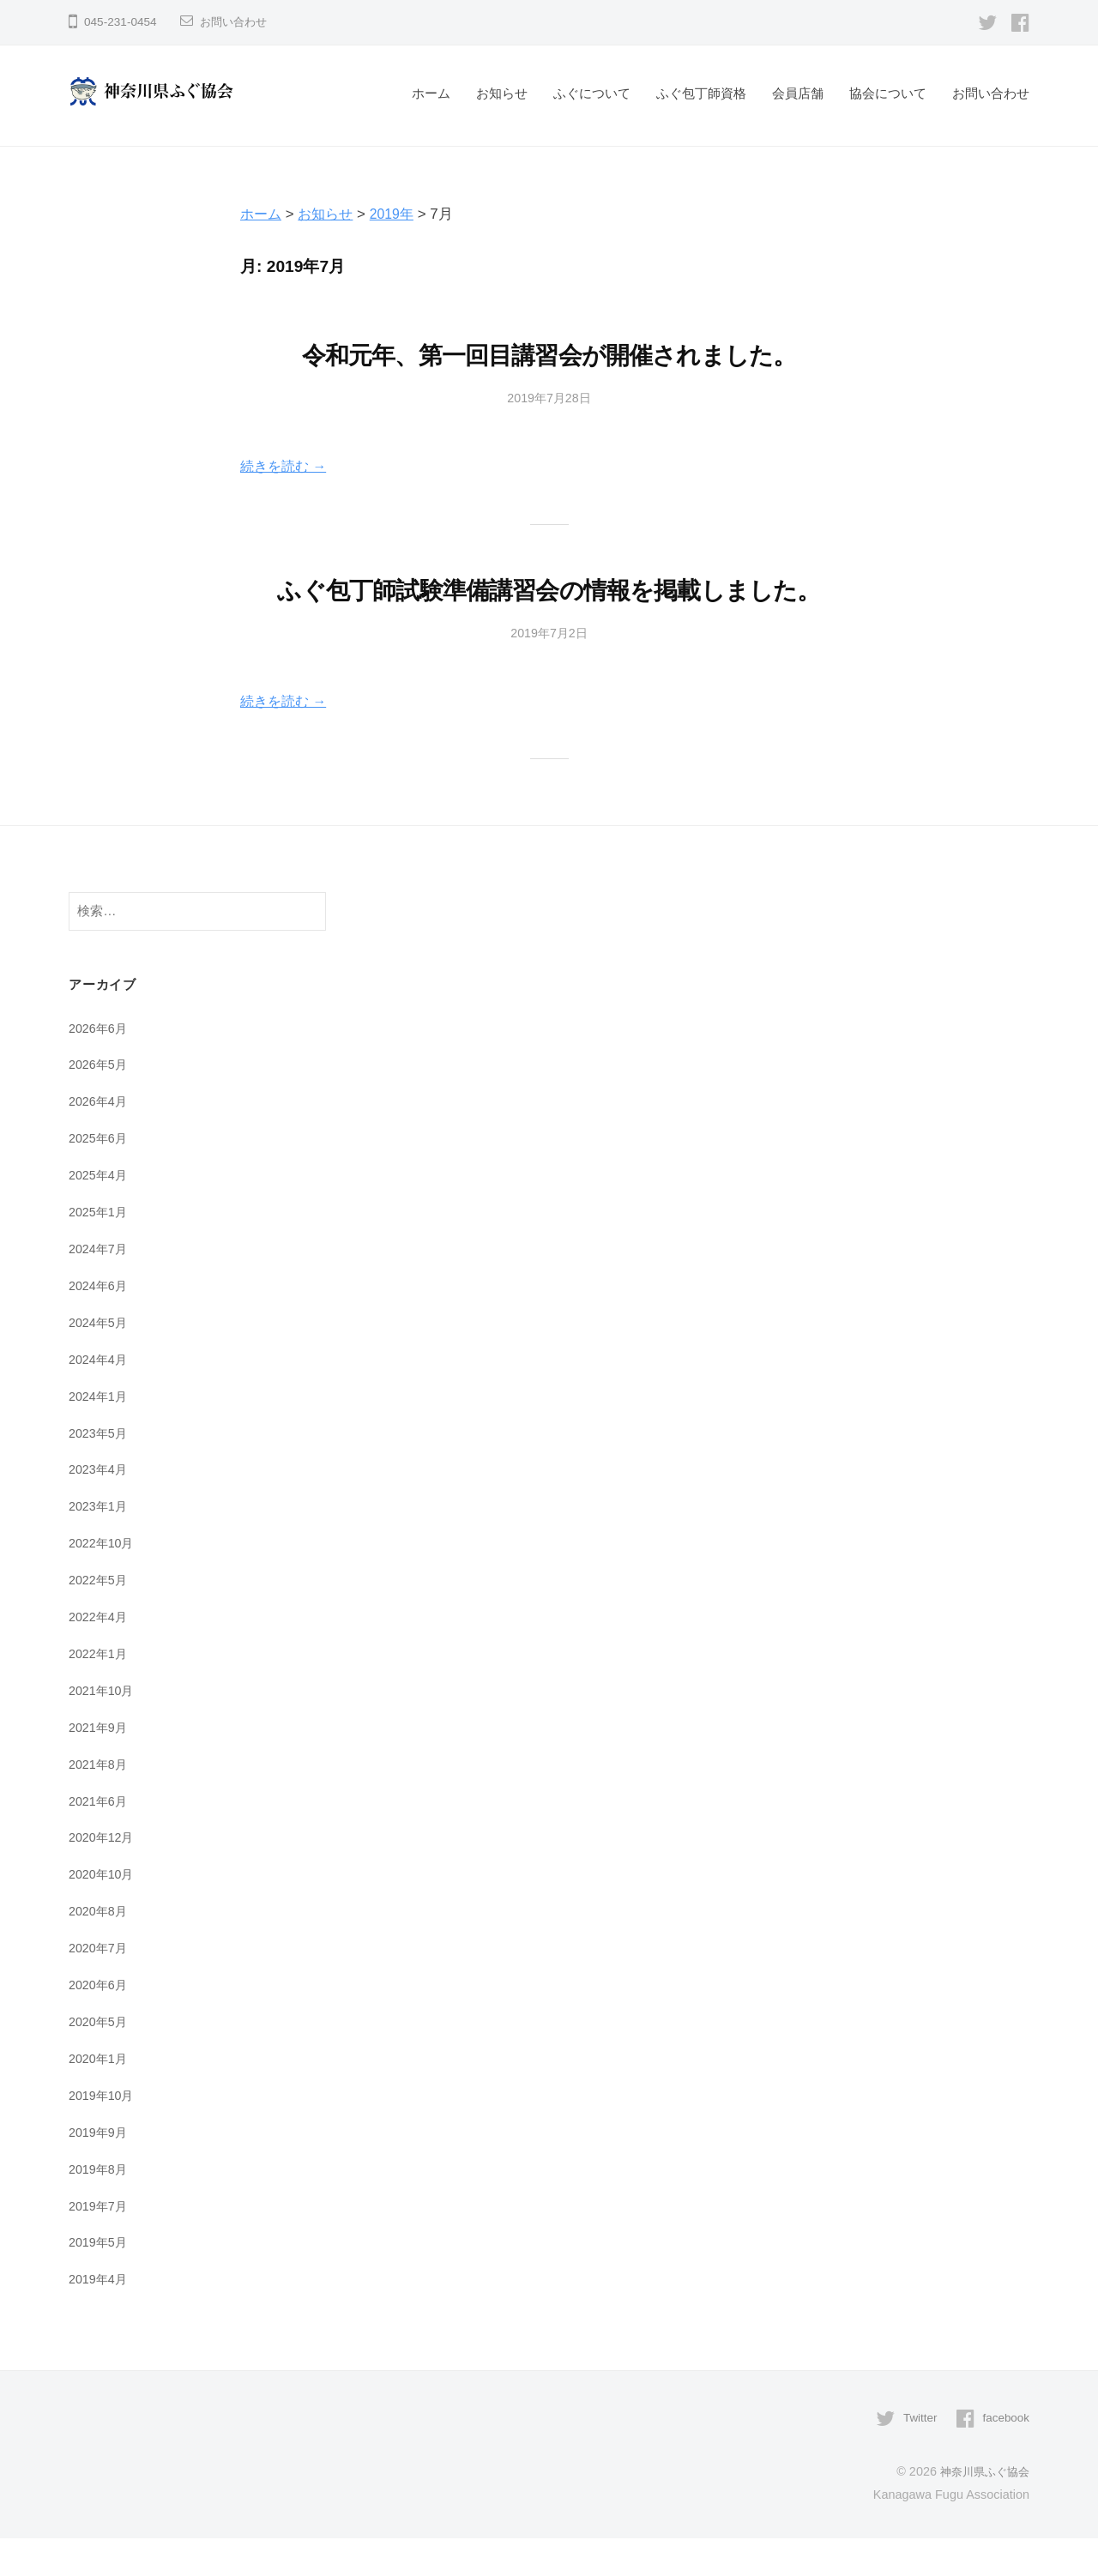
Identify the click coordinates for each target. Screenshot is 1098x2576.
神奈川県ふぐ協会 (981, 2510)
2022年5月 (100, 1620)
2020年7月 (100, 1987)
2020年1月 (100, 2097)
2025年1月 (100, 1253)
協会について (887, 93)
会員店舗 (798, 93)
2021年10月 (103, 1729)
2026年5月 (100, 1105)
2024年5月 (100, 1362)
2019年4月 (100, 2318)
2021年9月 (100, 1766)
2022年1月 (100, 1693)
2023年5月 (100, 1473)
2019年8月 (100, 2207)
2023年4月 (100, 1509)
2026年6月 (100, 1068)
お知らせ (502, 93)
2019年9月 (100, 2170)
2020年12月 (103, 1877)
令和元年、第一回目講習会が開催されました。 (549, 354)
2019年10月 (103, 2134)
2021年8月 (100, 1803)
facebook (1004, 2457)
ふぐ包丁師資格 (701, 93)
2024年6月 (100, 1325)
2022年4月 (100, 1657)
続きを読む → (286, 466)
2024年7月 (100, 1289)
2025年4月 (100, 1216)
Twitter (915, 2457)
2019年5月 (100, 2281)
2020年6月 (100, 2024)
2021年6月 (100, 1840)
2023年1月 (100, 1546)
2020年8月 (100, 1950)
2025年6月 (100, 1179)
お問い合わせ (236, 21)
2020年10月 (103, 1913)
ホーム (431, 93)
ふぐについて (591, 93)
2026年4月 (100, 1142)
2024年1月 (100, 1436)
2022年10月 (103, 1583)
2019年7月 (100, 2244)
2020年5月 (100, 2061)
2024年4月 (100, 1399)
